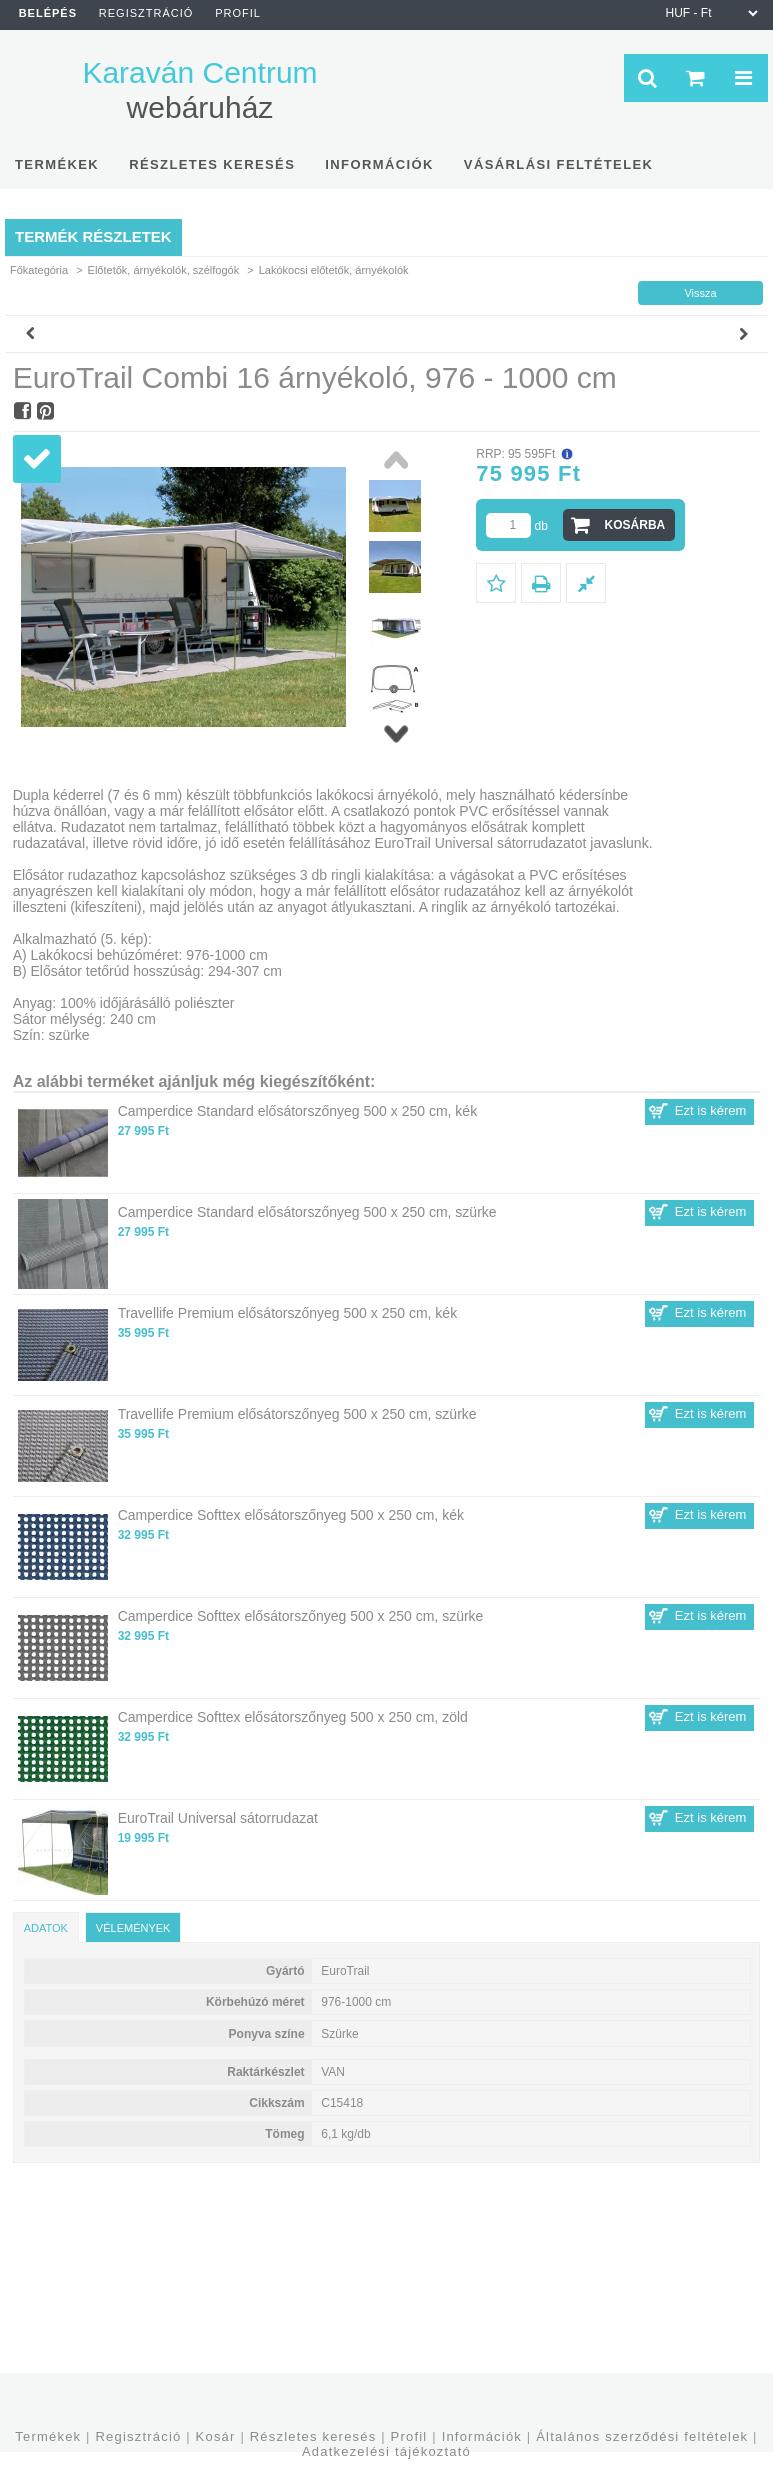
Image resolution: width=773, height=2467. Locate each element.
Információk (482, 2436)
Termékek (48, 2436)
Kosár (216, 2436)
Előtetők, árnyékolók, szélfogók (164, 270)
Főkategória (39, 270)
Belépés (48, 13)
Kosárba (635, 525)
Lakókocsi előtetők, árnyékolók (334, 270)
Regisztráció (138, 2436)
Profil (409, 2436)
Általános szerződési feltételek (642, 2436)
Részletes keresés (313, 2436)
